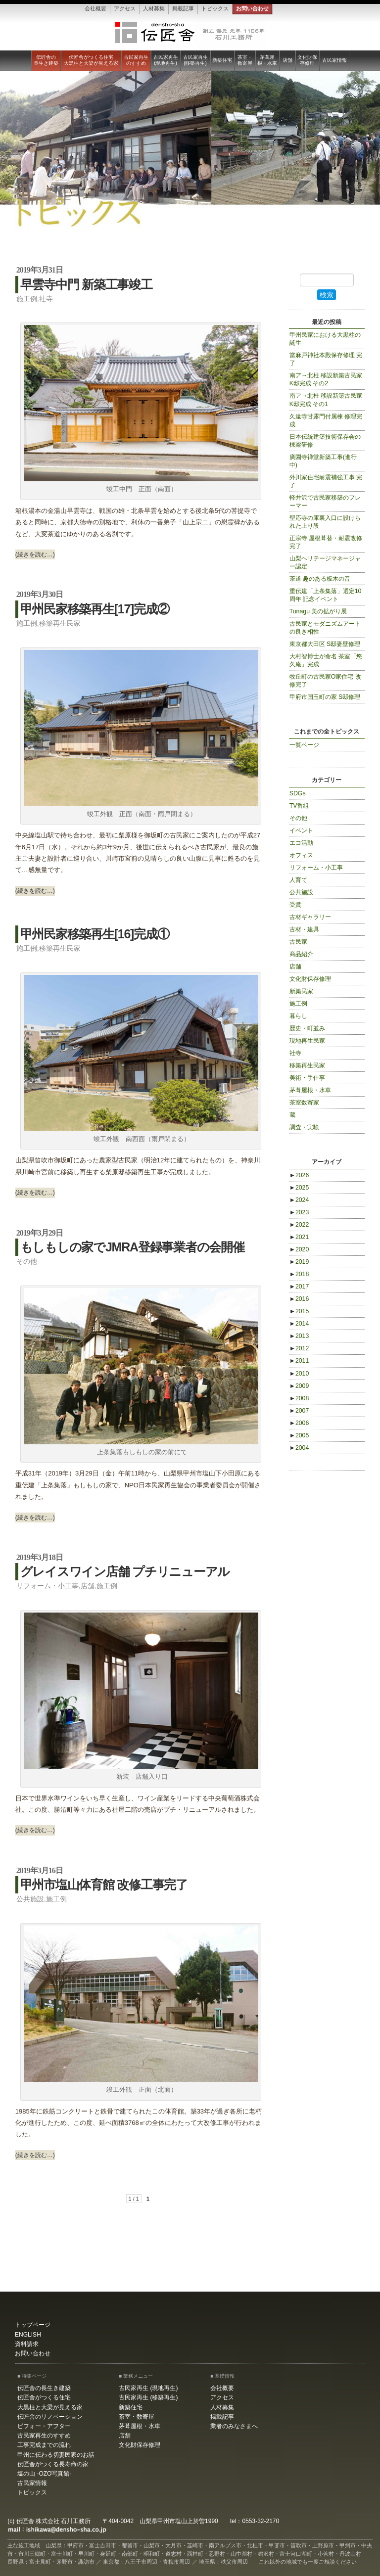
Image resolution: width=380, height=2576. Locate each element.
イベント (301, 830)
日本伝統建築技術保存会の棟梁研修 (325, 440)
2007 (299, 1410)
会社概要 (95, 8)
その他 (26, 1261)
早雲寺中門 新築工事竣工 (86, 284)
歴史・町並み (307, 1028)
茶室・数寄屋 (245, 60)
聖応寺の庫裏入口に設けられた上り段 (325, 521)
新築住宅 (222, 60)
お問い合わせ (252, 8)
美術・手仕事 (307, 1077)
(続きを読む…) (35, 554)
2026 (299, 1175)
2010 (299, 1373)
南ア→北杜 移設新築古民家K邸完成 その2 (326, 379)
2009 (299, 1385)
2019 (299, 1261)
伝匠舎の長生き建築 (46, 60)
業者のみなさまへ (234, 2426)
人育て (298, 879)
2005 (299, 1435)
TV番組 (299, 805)
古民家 (298, 941)
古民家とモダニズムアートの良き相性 (325, 627)
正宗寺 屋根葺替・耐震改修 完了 (325, 542)
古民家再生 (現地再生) (165, 60)
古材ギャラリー (310, 917)
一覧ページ (304, 744)
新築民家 (301, 991)
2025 (299, 1187)
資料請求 (27, 2344)
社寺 (46, 299)
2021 (299, 1237)
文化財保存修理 (307, 60)
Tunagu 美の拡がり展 (318, 611)
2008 (299, 1398)
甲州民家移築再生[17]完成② (94, 609)
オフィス (301, 855)
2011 (299, 1360)
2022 (299, 1224)
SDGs (297, 793)
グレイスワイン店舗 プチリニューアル (125, 1571)
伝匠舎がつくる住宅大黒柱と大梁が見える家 (91, 60)
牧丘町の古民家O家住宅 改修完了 (325, 680)
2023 (299, 1212)
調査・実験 (304, 1127)
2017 (299, 1286)
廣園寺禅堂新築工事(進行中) (323, 461)
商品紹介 (301, 954)
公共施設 (30, 1899)
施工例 (26, 299)
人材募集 (154, 8)
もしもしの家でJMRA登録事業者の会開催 (132, 1247)
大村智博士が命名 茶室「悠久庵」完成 (325, 660)
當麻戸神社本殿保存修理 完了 (325, 359)
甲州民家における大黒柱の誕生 (325, 338)
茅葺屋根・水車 (267, 60)
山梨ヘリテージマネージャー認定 (325, 562)
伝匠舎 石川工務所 (190, 32)
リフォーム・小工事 (47, 1586)
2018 (299, 1274)
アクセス (125, 8)
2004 (299, 1447)
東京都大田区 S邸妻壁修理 (325, 644)
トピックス (215, 8)
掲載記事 (183, 8)
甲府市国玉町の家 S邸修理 (325, 696)
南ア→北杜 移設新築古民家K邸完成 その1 (326, 399)
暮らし (298, 1015)
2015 (299, 1311)
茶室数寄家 (304, 1102)
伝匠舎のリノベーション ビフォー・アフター (50, 2421)
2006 (299, 1423)
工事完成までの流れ (44, 2444)
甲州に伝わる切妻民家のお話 (56, 2454)
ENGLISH (28, 2334)
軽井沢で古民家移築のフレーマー (325, 501)
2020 (299, 1249)
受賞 (295, 904)
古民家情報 (334, 60)
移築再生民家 (60, 623)
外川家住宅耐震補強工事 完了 (325, 481)
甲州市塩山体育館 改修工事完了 (104, 1884)
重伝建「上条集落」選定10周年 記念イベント (325, 595)
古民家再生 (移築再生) (195, 60)
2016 (299, 1298)
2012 (299, 1348)
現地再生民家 (307, 1040)
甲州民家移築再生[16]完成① (94, 934)
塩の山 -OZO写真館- (44, 2473)
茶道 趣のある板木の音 (319, 578)
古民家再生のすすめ (136, 60)
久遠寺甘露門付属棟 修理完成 (325, 420)
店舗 (287, 60)
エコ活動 (301, 842)
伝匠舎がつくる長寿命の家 (53, 2464)
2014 (299, 1323)
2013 (299, 1336)
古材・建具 (304, 929)
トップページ (32, 2324)
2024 (299, 1199)
